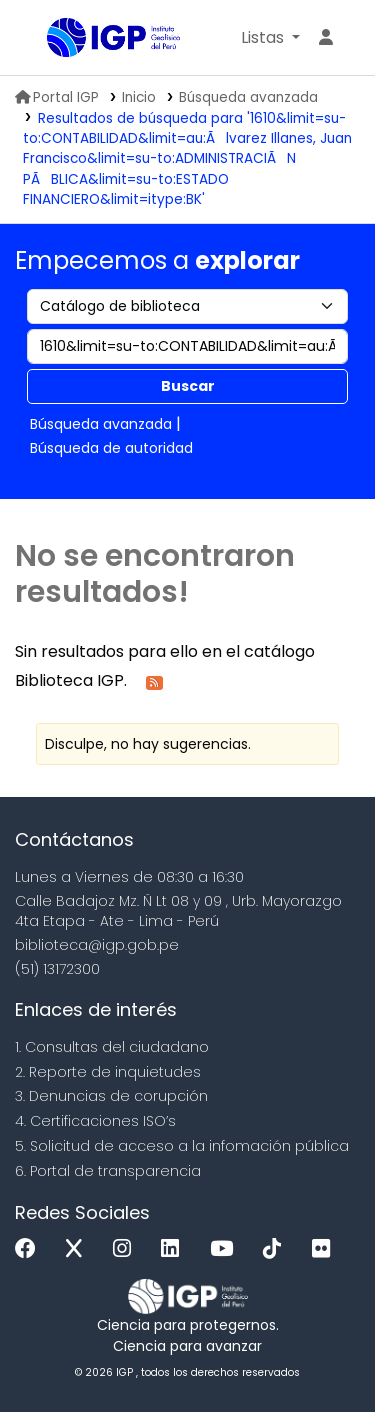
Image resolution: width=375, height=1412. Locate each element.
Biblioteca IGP (54, 39)
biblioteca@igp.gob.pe (97, 945)
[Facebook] (30, 1249)
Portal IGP (57, 97)
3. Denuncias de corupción (111, 1096)
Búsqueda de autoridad (111, 448)
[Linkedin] (175, 1249)
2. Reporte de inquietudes (108, 1072)
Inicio (139, 97)
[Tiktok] (277, 1249)
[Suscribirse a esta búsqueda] (154, 681)
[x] (79, 1249)
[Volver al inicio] (315, 1350)
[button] (270, 38)
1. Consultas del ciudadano (112, 1047)
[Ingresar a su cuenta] (326, 38)
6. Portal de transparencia (108, 1171)
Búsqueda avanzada (248, 97)
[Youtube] (226, 1249)
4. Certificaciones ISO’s (95, 1121)
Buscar (188, 386)
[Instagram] (127, 1249)
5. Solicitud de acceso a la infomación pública (182, 1146)
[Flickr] (326, 1249)
